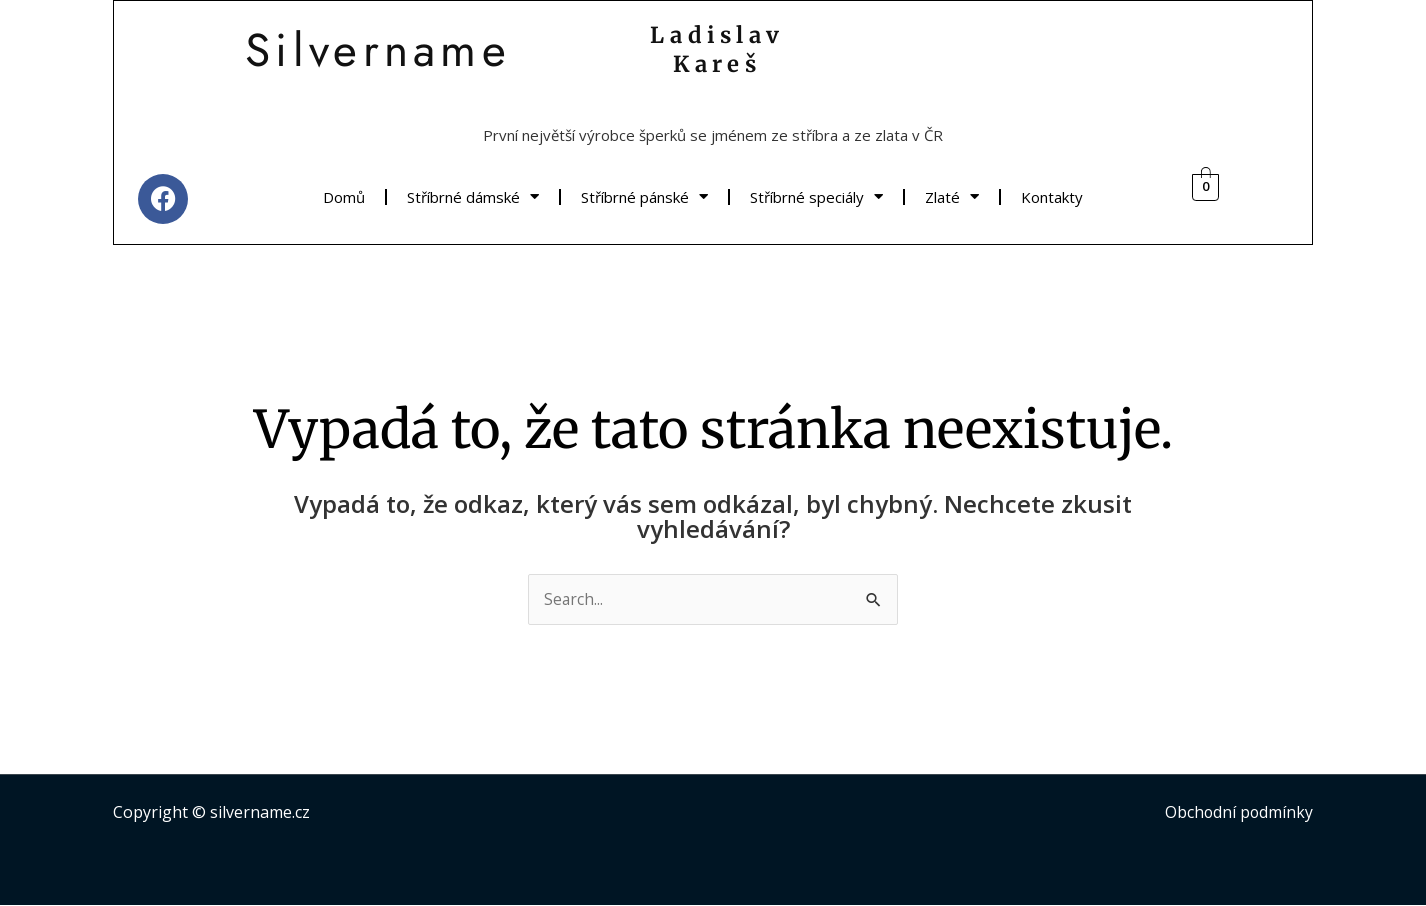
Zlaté (952, 196)
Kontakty (1052, 197)
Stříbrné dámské (473, 196)
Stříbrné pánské (644, 196)
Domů (344, 197)
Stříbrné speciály (816, 196)
